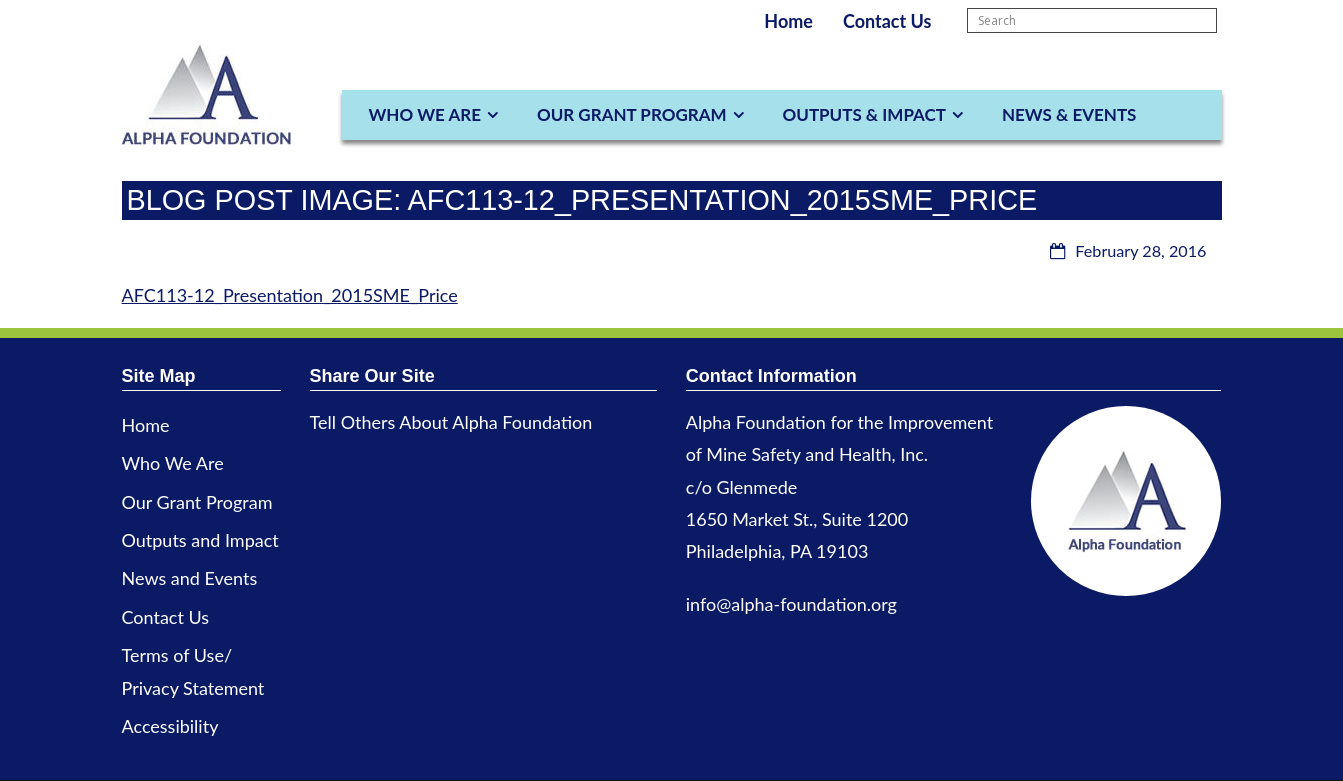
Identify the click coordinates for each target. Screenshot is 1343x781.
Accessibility (170, 726)
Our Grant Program (632, 114)
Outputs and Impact (200, 540)
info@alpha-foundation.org (791, 604)
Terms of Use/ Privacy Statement (193, 671)
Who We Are (425, 114)
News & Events (1069, 114)
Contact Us (887, 21)
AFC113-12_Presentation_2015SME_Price (290, 295)
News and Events (190, 578)
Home (788, 21)
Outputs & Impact (864, 114)
